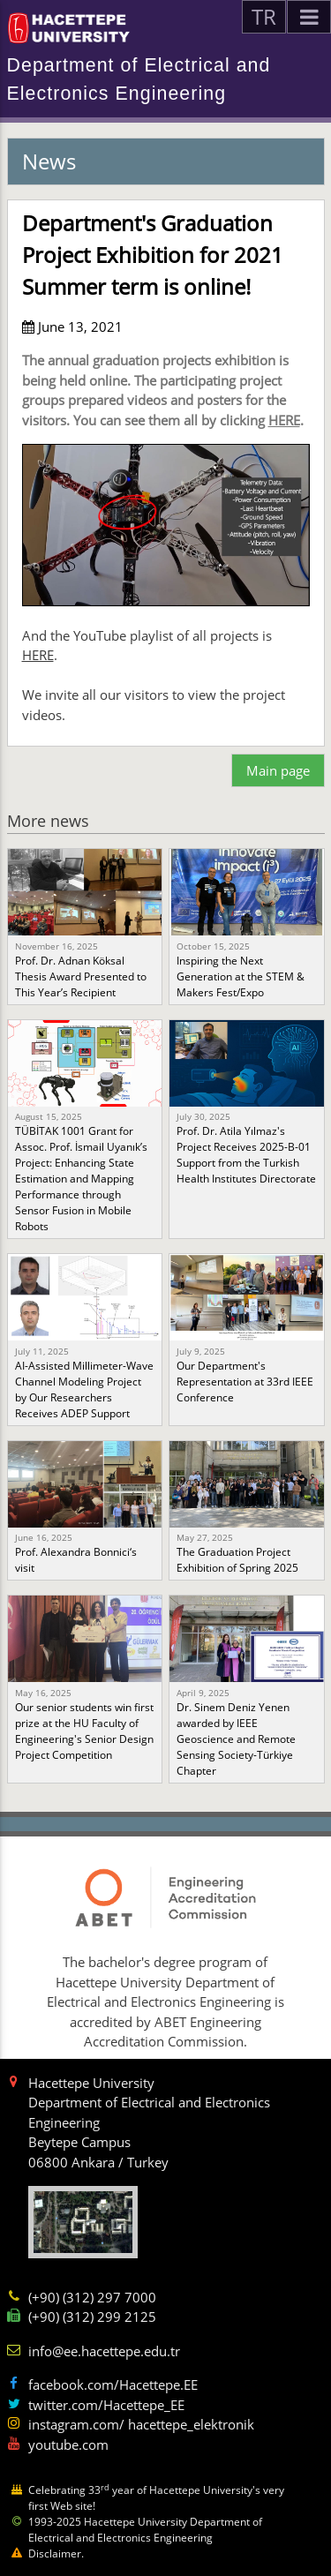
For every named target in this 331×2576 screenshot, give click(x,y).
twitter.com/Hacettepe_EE (106, 2405)
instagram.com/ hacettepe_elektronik (141, 2424)
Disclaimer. (56, 2553)
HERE (284, 420)
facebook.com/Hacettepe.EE (113, 2384)
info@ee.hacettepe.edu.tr (104, 2351)
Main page (278, 770)
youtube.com (68, 2444)
